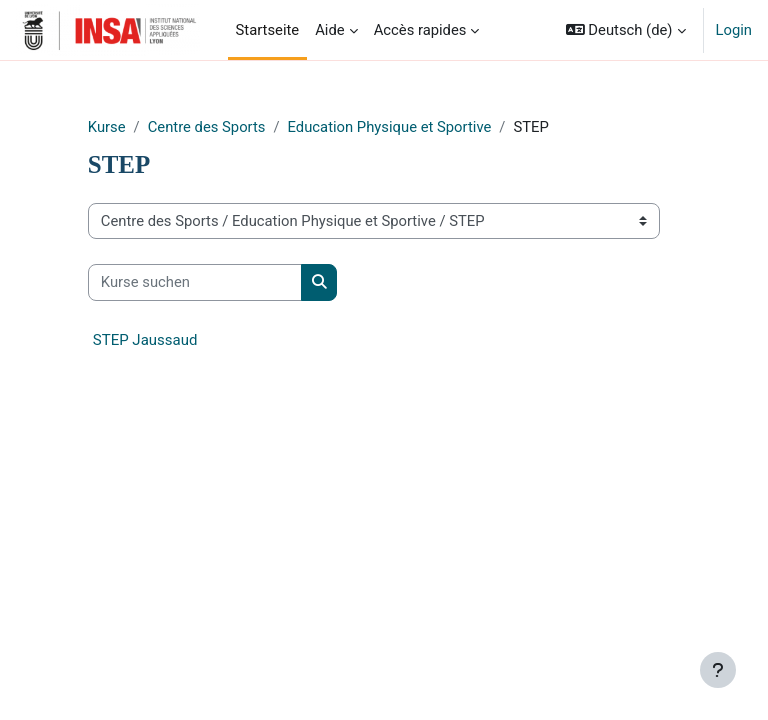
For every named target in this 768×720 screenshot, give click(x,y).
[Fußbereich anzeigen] (718, 670)
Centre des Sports (207, 127)
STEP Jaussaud (145, 340)
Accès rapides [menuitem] (420, 30)
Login (734, 30)
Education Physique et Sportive (390, 127)
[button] (626, 30)
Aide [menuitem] (329, 30)
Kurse (107, 127)
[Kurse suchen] (195, 282)
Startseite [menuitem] (268, 30)
